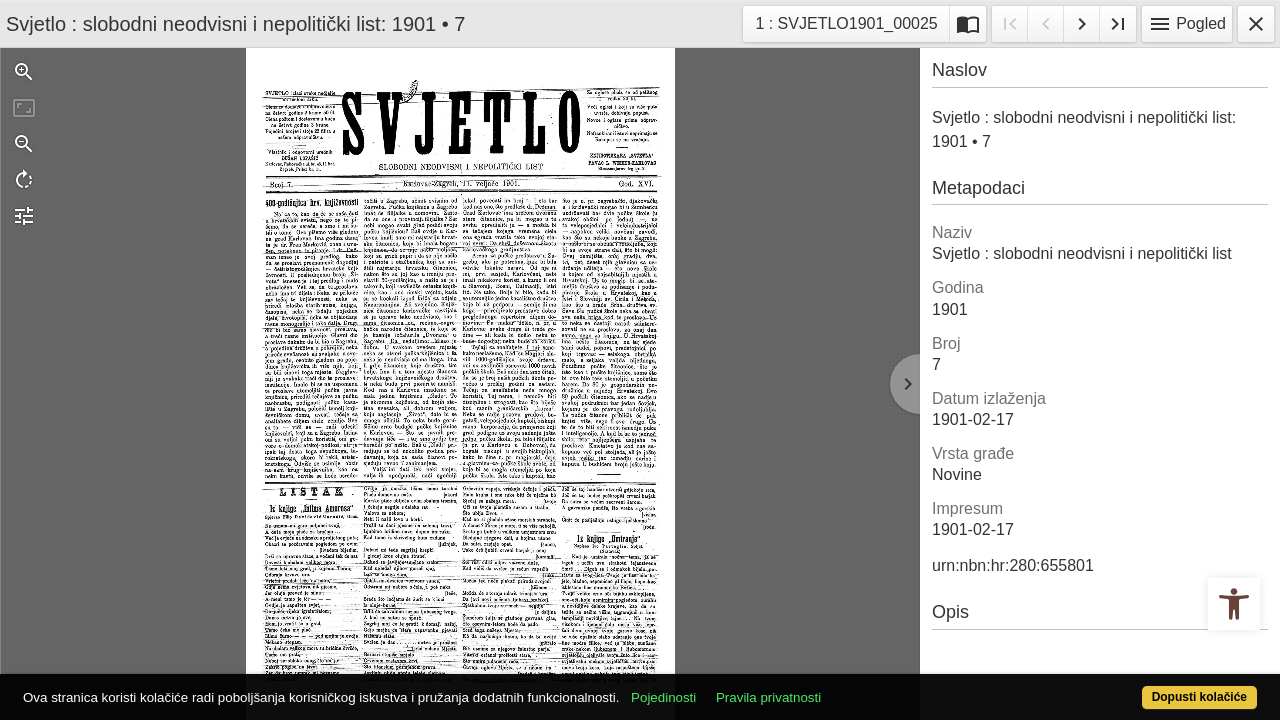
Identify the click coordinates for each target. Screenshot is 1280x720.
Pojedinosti (727, 686)
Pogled (1187, 24)
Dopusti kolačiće (1130, 686)
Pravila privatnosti (832, 686)
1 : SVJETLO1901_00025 (845, 21)
